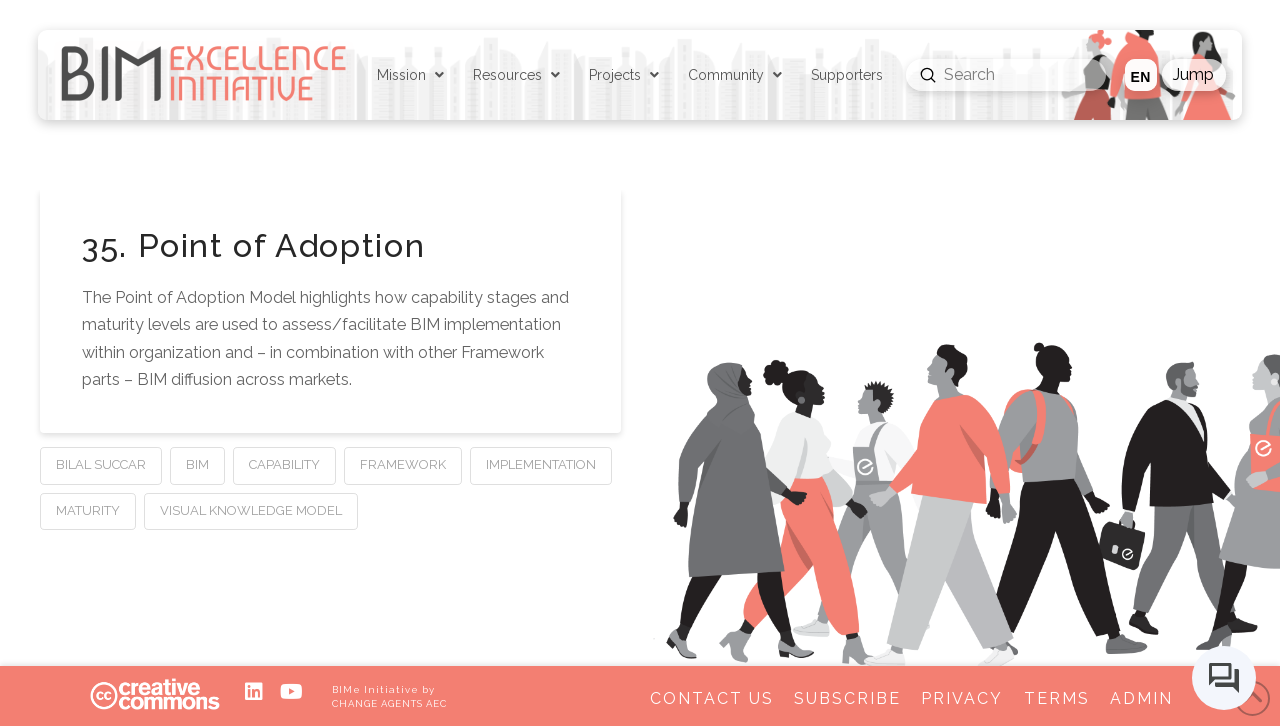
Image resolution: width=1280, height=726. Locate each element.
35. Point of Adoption (253, 246)
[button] (1194, 75)
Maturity (88, 510)
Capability (284, 464)
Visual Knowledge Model (251, 510)
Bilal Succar (101, 464)
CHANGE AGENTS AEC (389, 703)
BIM (197, 464)
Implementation (541, 464)
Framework (403, 464)
